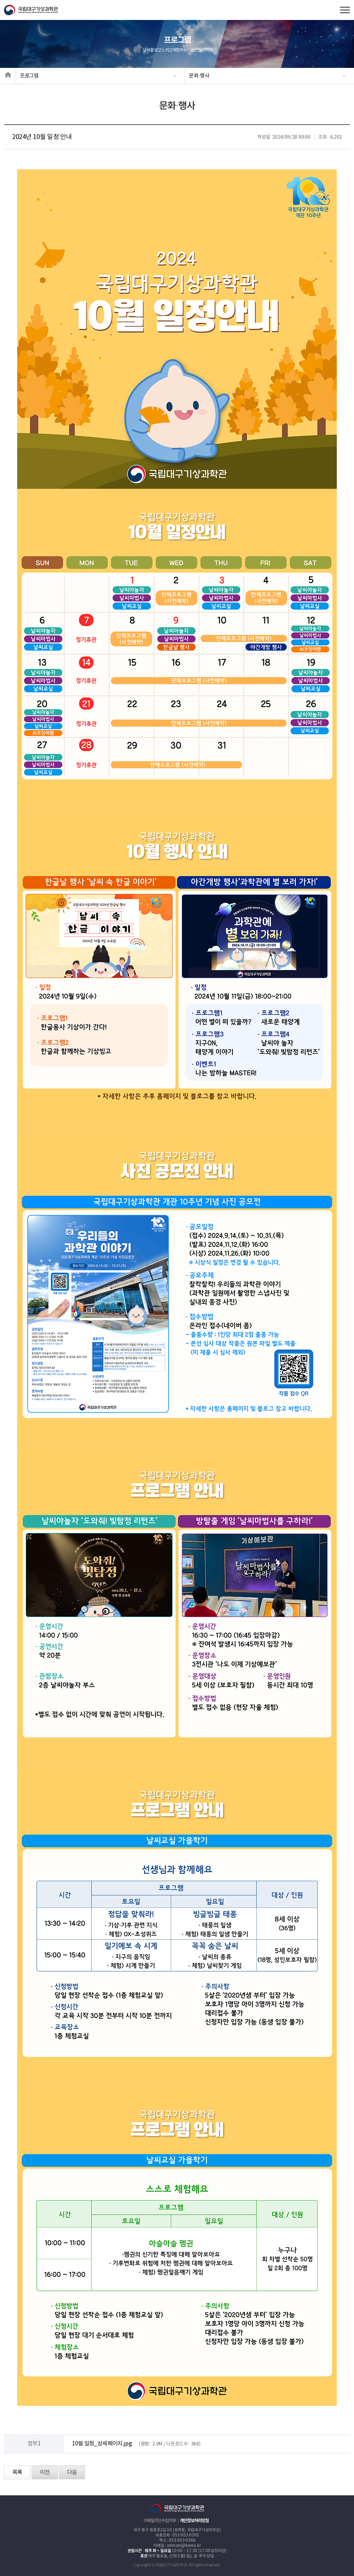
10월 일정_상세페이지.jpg (102, 2444)
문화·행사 (199, 76)
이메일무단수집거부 (159, 2520)
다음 (72, 2472)
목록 (17, 2472)
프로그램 (29, 76)
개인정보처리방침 (194, 2520)
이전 (45, 2472)
